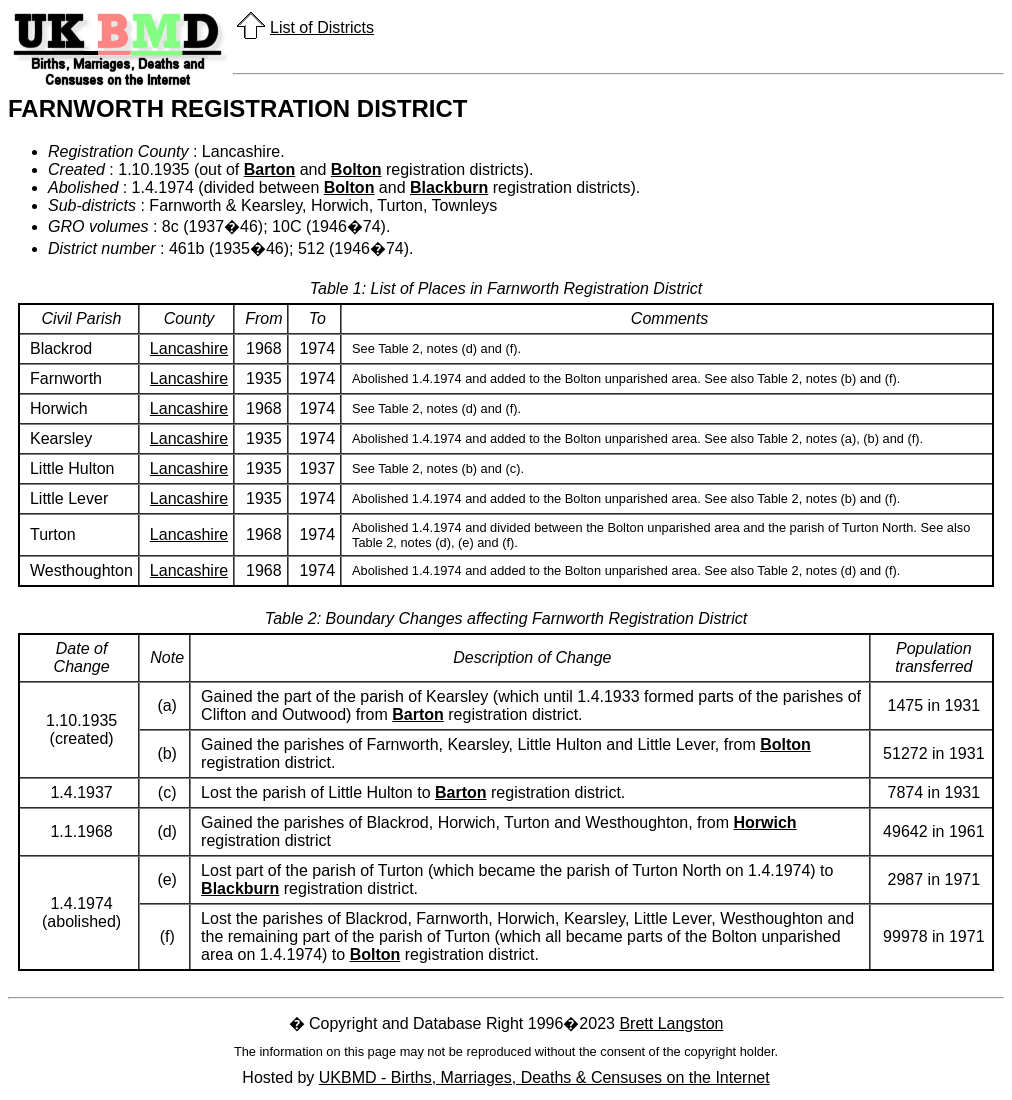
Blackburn (449, 187)
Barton (270, 169)
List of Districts (322, 27)
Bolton (356, 169)
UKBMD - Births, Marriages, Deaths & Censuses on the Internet (544, 1077)
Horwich (765, 822)
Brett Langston (671, 1023)
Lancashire (189, 348)
